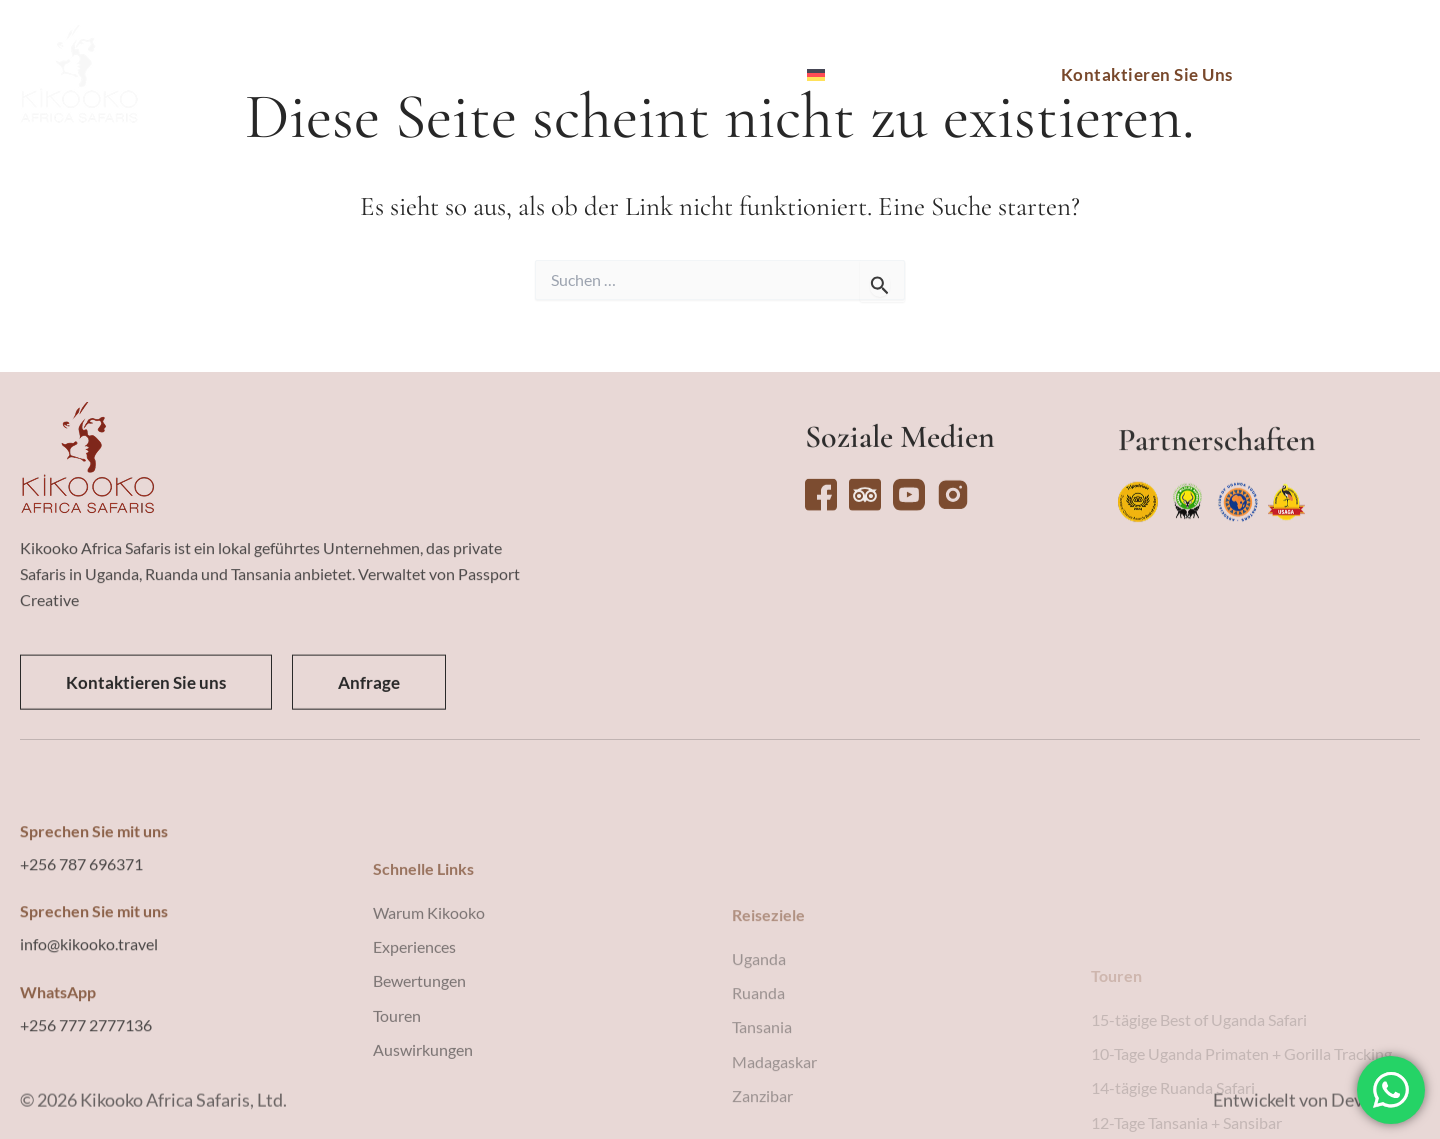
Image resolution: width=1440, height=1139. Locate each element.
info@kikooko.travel (89, 1036)
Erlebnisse (551, 75)
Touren (444, 75)
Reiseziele (338, 75)
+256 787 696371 (81, 956)
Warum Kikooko (706, 75)
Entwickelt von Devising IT (1316, 1111)
